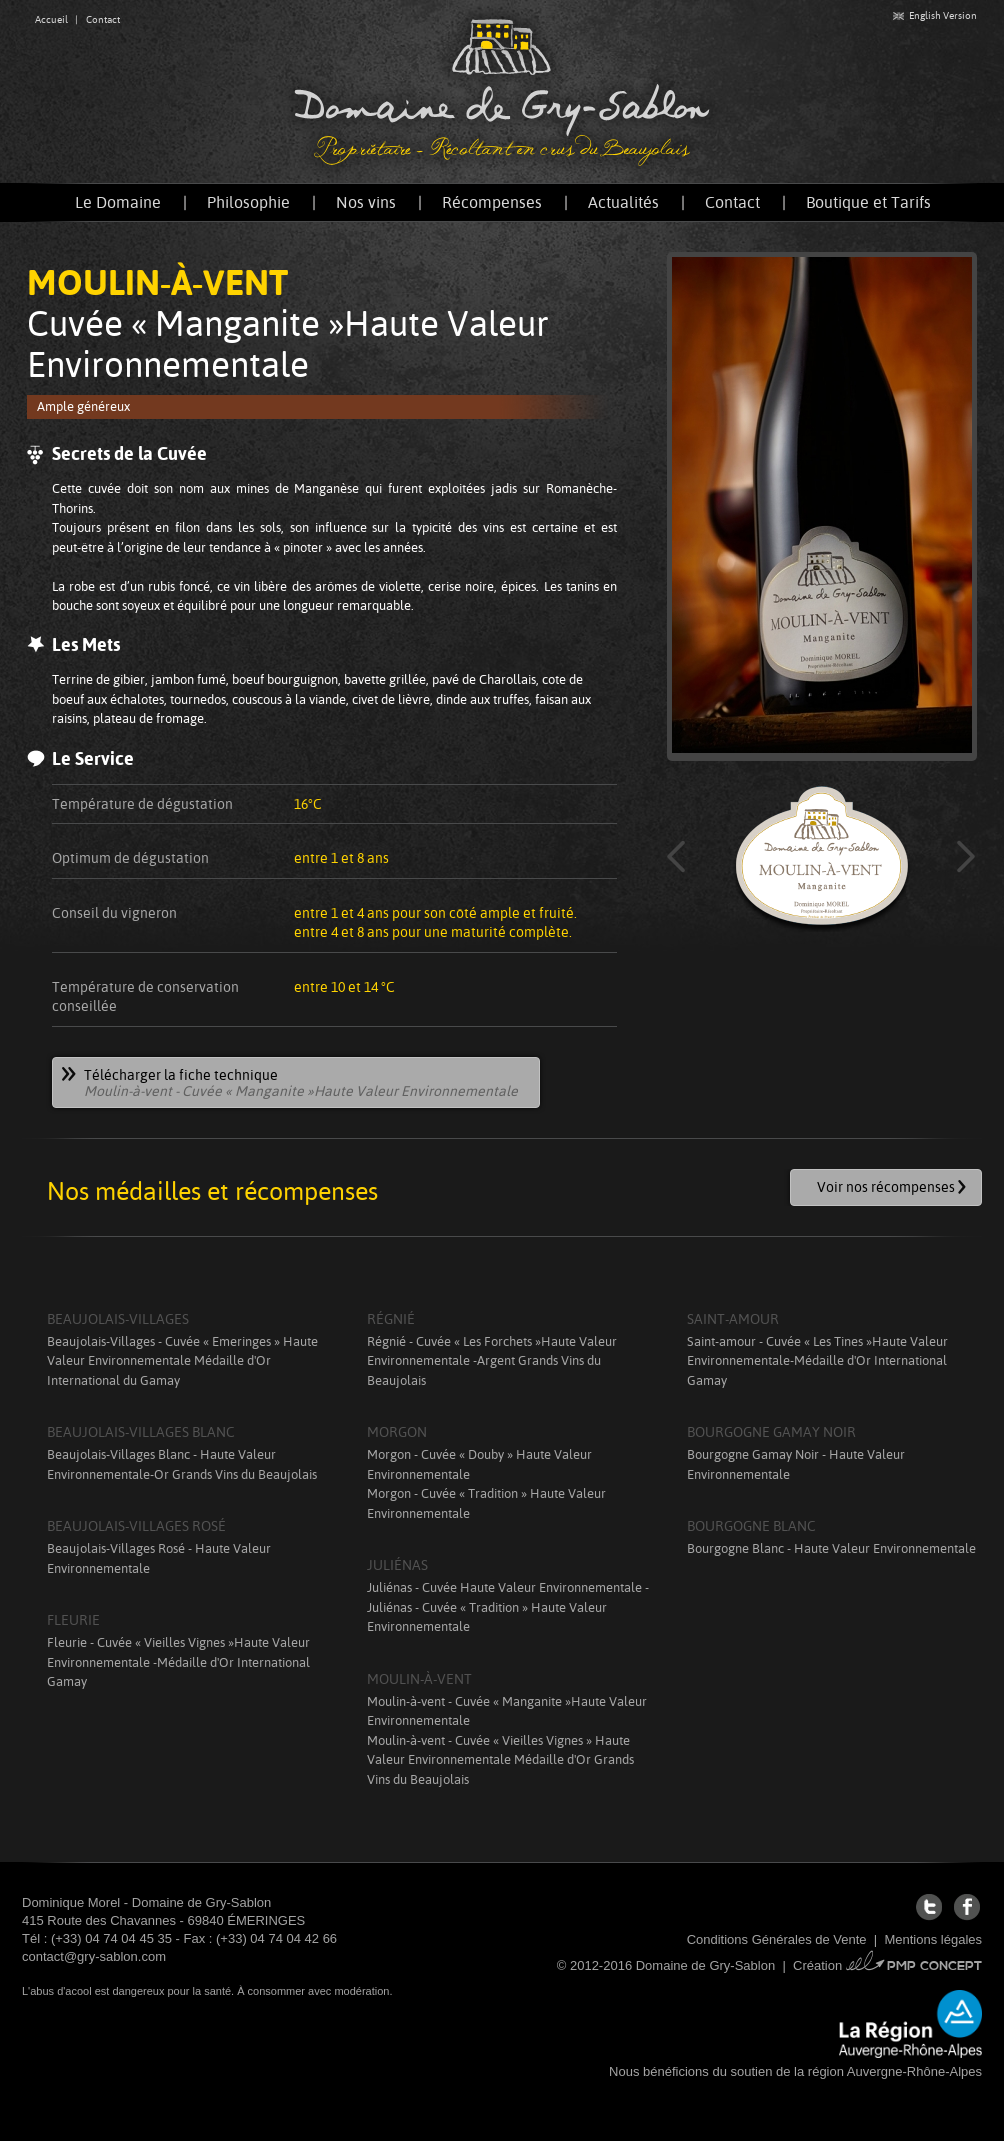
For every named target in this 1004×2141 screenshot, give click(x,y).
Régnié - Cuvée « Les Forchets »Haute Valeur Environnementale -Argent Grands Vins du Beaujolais (492, 1361)
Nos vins (366, 202)
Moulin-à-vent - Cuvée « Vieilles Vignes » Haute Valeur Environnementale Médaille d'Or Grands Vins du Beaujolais (500, 1760)
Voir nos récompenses (886, 1187)
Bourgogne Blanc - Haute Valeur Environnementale (831, 1548)
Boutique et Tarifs (868, 202)
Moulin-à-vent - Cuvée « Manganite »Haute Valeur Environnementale (507, 1711)
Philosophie (248, 202)
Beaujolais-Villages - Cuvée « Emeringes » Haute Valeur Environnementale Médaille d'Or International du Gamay (182, 1361)
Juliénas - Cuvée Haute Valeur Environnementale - (508, 1587)
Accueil (51, 19)
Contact (103, 19)
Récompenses (492, 202)
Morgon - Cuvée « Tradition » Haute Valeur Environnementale (486, 1503)
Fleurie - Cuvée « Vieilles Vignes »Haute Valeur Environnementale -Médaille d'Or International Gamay (178, 1662)
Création (887, 1965)
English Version (935, 16)
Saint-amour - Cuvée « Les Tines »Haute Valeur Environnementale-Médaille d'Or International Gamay (817, 1361)
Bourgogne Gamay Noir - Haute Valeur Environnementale (796, 1464)
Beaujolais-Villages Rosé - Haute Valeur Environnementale (159, 1558)
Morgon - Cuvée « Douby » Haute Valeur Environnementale (479, 1464)
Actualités (623, 202)
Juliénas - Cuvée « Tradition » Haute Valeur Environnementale (487, 1617)
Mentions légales (933, 1939)
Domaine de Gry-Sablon (502, 91)
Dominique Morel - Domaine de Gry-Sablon (146, 1902)
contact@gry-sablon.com (94, 1956)
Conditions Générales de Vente (777, 1939)
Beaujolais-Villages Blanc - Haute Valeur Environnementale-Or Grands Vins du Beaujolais (182, 1464)
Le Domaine (118, 202)
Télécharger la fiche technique (290, 1084)
